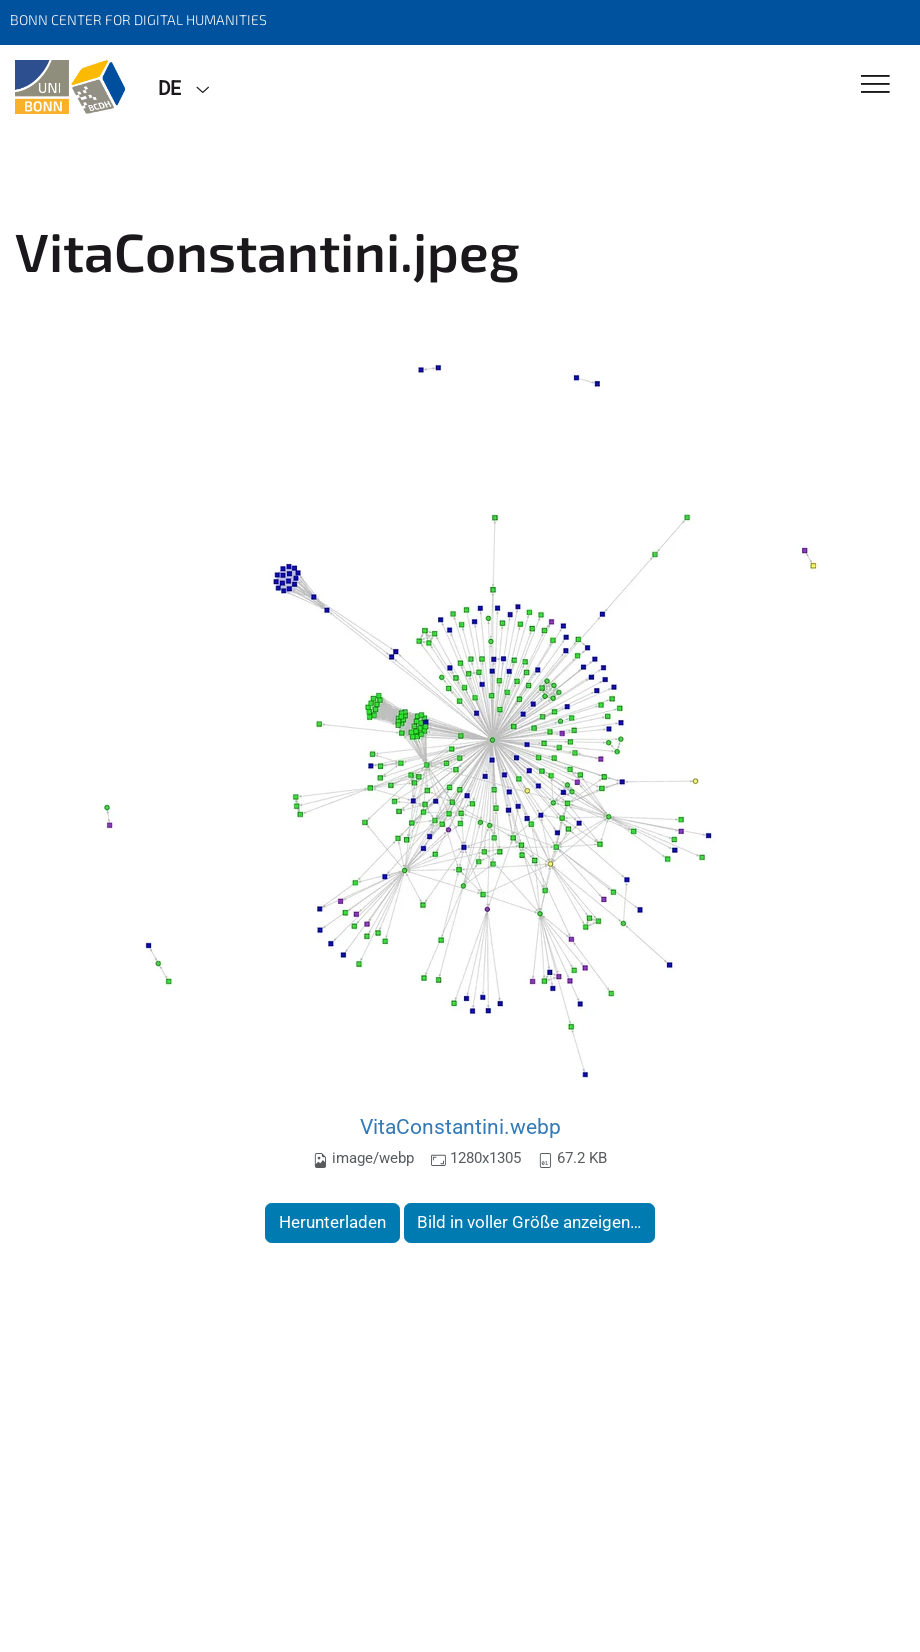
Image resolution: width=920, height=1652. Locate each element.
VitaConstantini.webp (460, 1126)
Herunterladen (332, 1222)
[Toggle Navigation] (875, 85)
